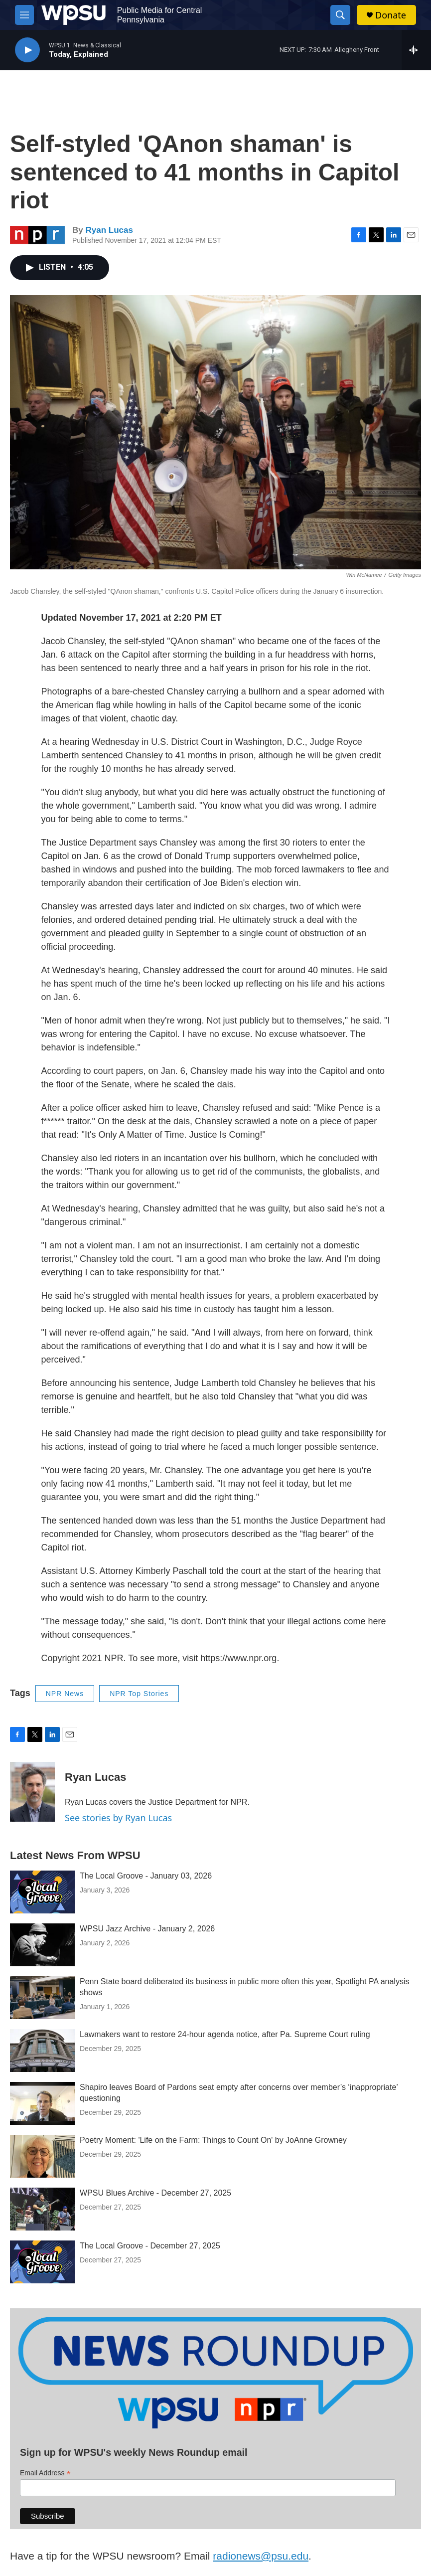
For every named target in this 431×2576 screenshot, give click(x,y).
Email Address (45, 2473)
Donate (390, 15)
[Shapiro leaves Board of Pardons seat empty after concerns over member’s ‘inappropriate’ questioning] (42, 2103)
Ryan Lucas (109, 230)
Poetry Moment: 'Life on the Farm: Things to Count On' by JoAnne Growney (213, 2140)
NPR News (65, 1694)
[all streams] (416, 50)
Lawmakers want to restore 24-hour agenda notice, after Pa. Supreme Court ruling (225, 2034)
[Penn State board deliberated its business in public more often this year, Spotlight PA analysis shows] (42, 1997)
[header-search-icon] (340, 15)
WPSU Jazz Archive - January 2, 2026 (147, 1928)
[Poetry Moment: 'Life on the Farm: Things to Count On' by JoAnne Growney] (42, 2156)
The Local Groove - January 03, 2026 (146, 1876)
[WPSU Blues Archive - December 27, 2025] (42, 2209)
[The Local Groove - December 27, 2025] (42, 2261)
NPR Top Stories (139, 1694)
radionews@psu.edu (260, 2556)
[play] (27, 50)
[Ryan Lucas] (32, 1792)
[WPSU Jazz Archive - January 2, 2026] (42, 1944)
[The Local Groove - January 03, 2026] (42, 1892)
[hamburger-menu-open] (24, 15)
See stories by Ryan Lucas (118, 1818)
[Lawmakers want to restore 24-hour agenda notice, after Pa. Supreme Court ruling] (42, 2050)
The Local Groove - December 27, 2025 (150, 2245)
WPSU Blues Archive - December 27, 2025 (155, 2193)
